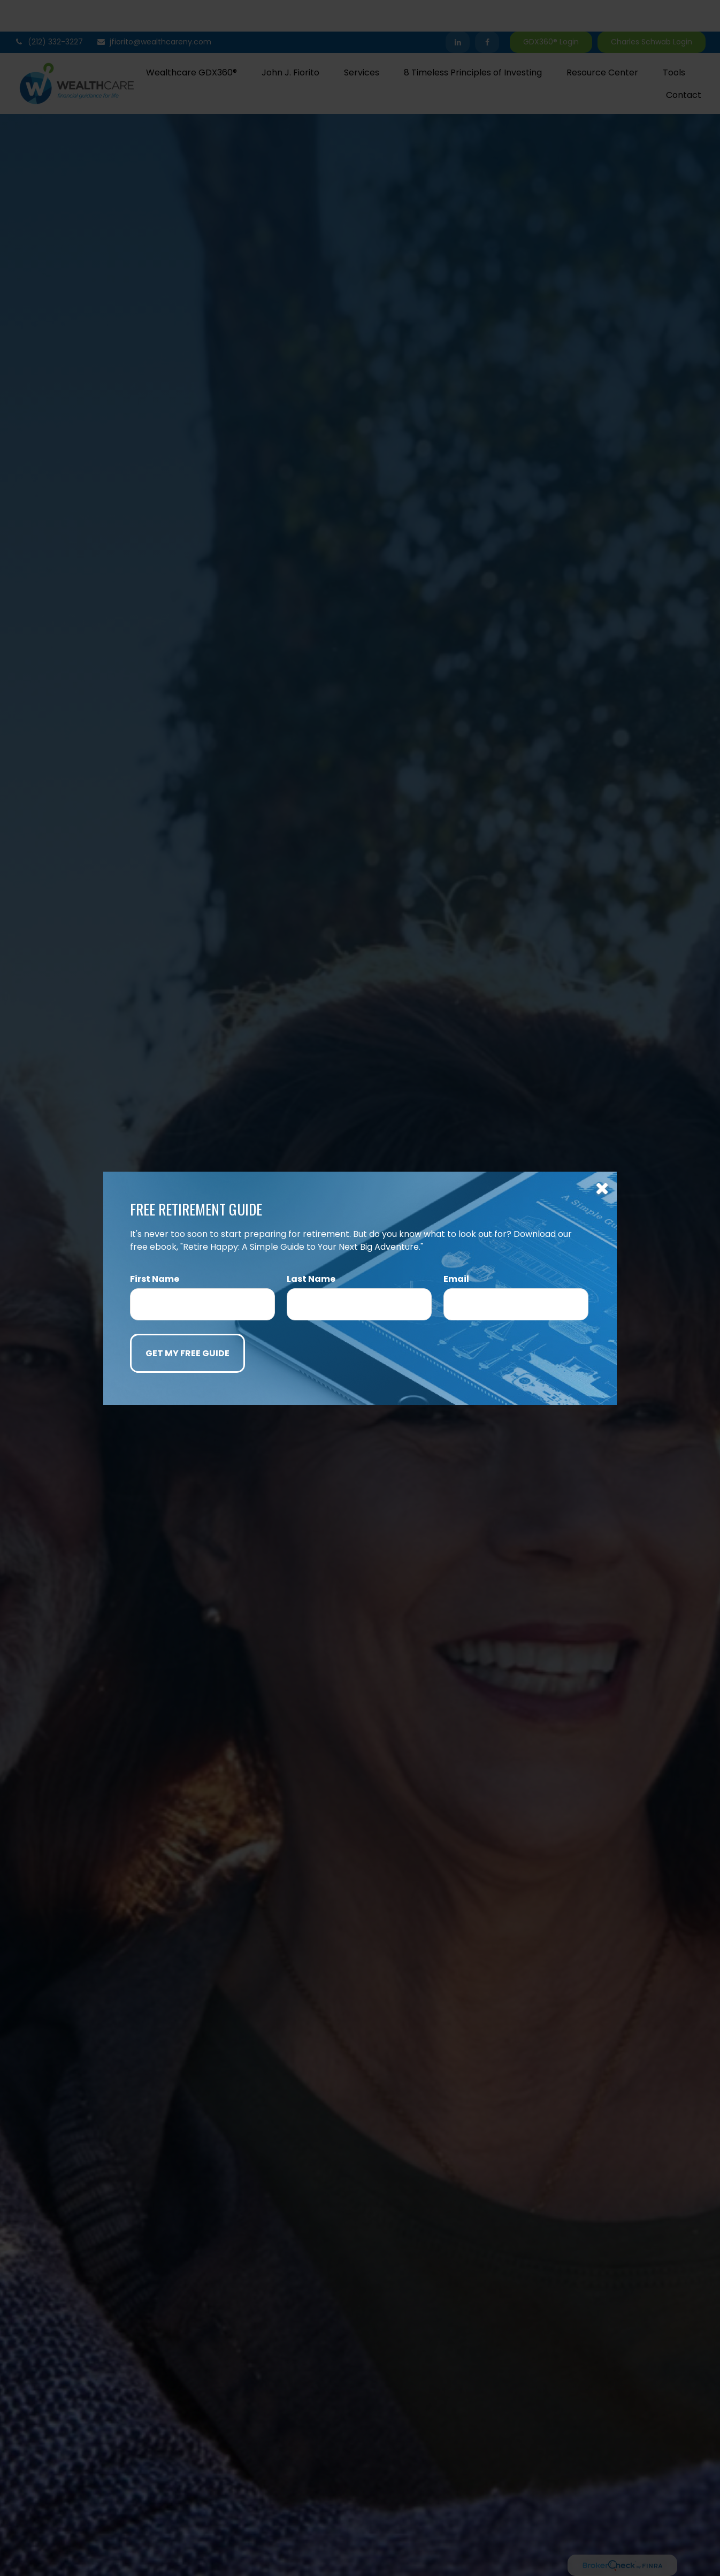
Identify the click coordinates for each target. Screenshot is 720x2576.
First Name (154, 1279)
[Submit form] (187, 1353)
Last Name (311, 1279)
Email (456, 1279)
